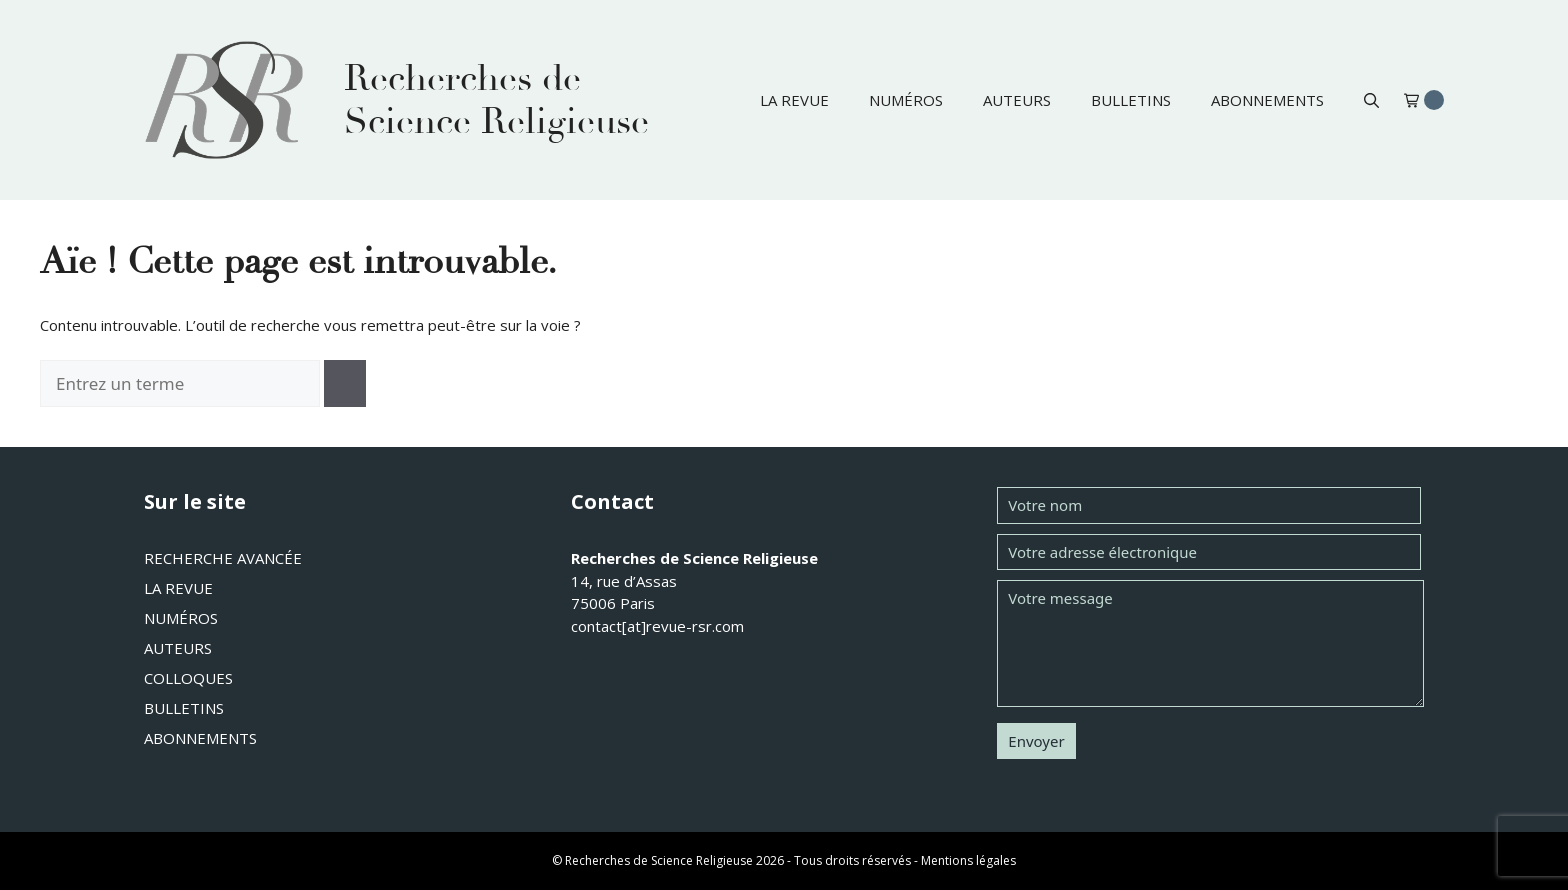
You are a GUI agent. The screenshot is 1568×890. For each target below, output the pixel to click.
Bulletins (1131, 100)
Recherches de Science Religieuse (496, 100)
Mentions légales (968, 860)
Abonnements (1267, 100)
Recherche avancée (223, 558)
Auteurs (1017, 100)
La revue (794, 100)
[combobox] (180, 384)
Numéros (906, 100)
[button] (1371, 100)
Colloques (188, 678)
